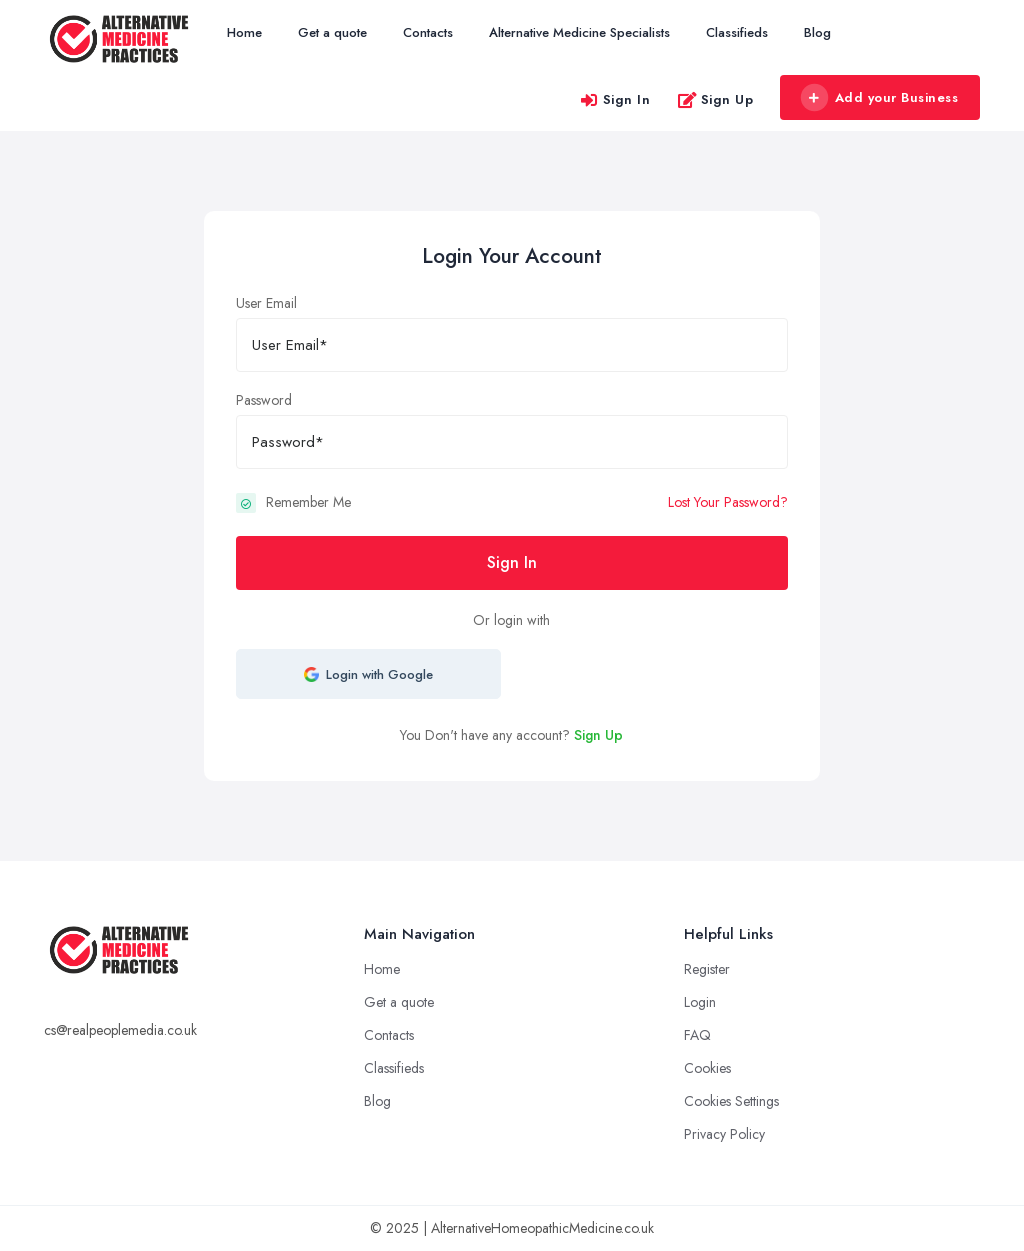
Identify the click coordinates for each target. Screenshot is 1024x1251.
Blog (817, 32)
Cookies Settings (731, 1101)
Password (264, 400)
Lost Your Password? (728, 502)
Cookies (707, 1068)
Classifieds (737, 32)
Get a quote (332, 32)
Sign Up (715, 99)
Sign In (615, 99)
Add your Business (879, 98)
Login (700, 1002)
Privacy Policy (724, 1134)
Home (244, 32)
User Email (266, 303)
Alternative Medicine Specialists (579, 32)
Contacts (428, 32)
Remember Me (308, 502)
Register (707, 969)
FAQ (697, 1035)
